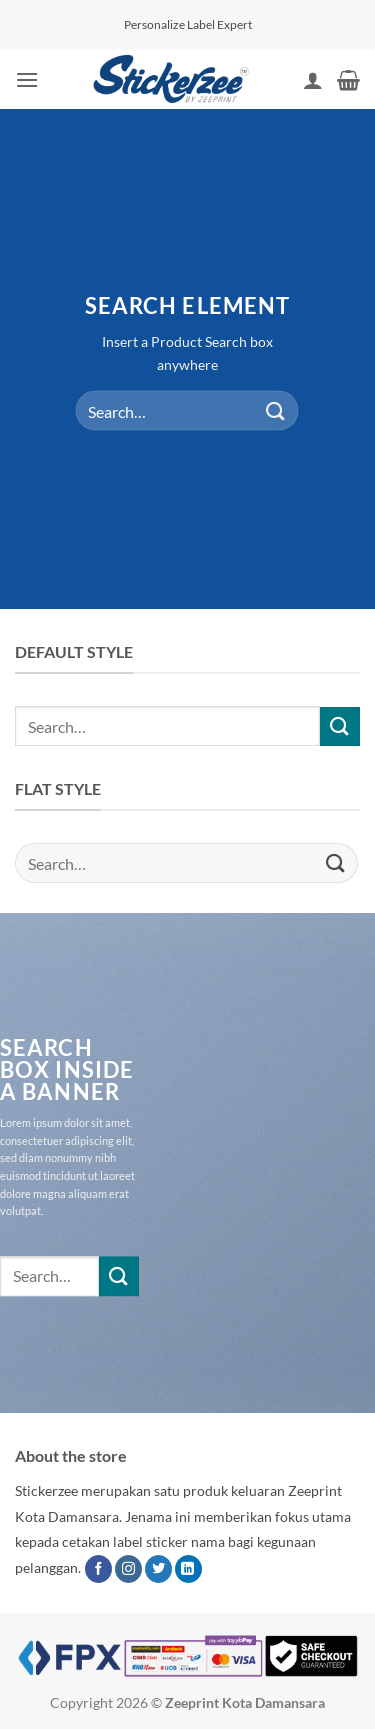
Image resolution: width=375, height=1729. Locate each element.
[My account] (313, 80)
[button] (27, 79)
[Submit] (276, 410)
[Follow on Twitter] (158, 1569)
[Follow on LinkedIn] (188, 1569)
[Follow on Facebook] (98, 1569)
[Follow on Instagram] (128, 1569)
